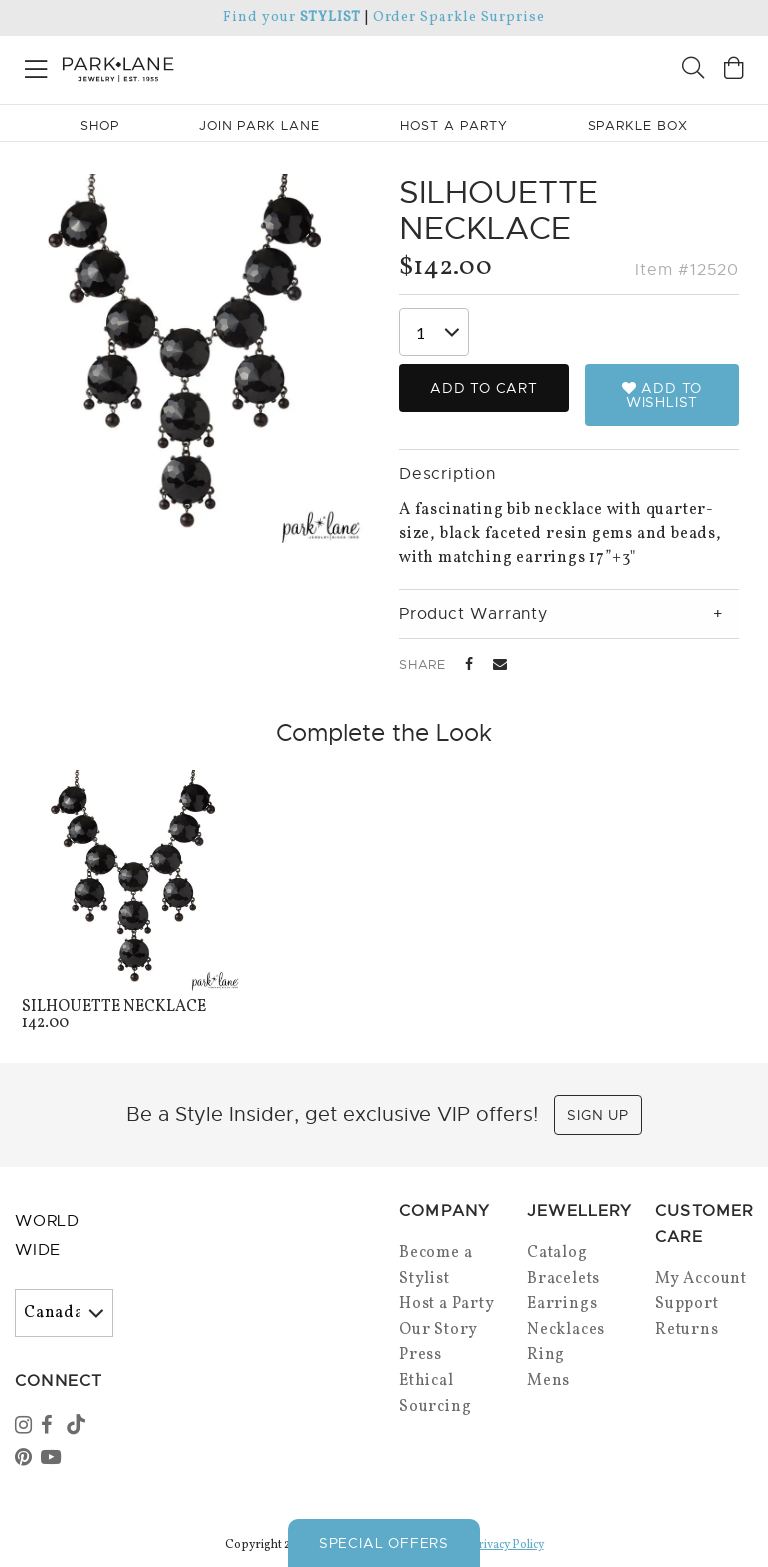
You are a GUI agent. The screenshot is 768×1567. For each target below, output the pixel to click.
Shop (99, 125)
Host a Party (447, 1304)
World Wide (47, 1235)
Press (420, 1355)
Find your (291, 17)
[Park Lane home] (192, 67)
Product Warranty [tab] (473, 614)
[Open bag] (734, 70)
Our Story (438, 1330)
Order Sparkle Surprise (459, 17)
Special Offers (384, 1543)
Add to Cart (484, 388)
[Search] (693, 70)
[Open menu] (36, 65)
